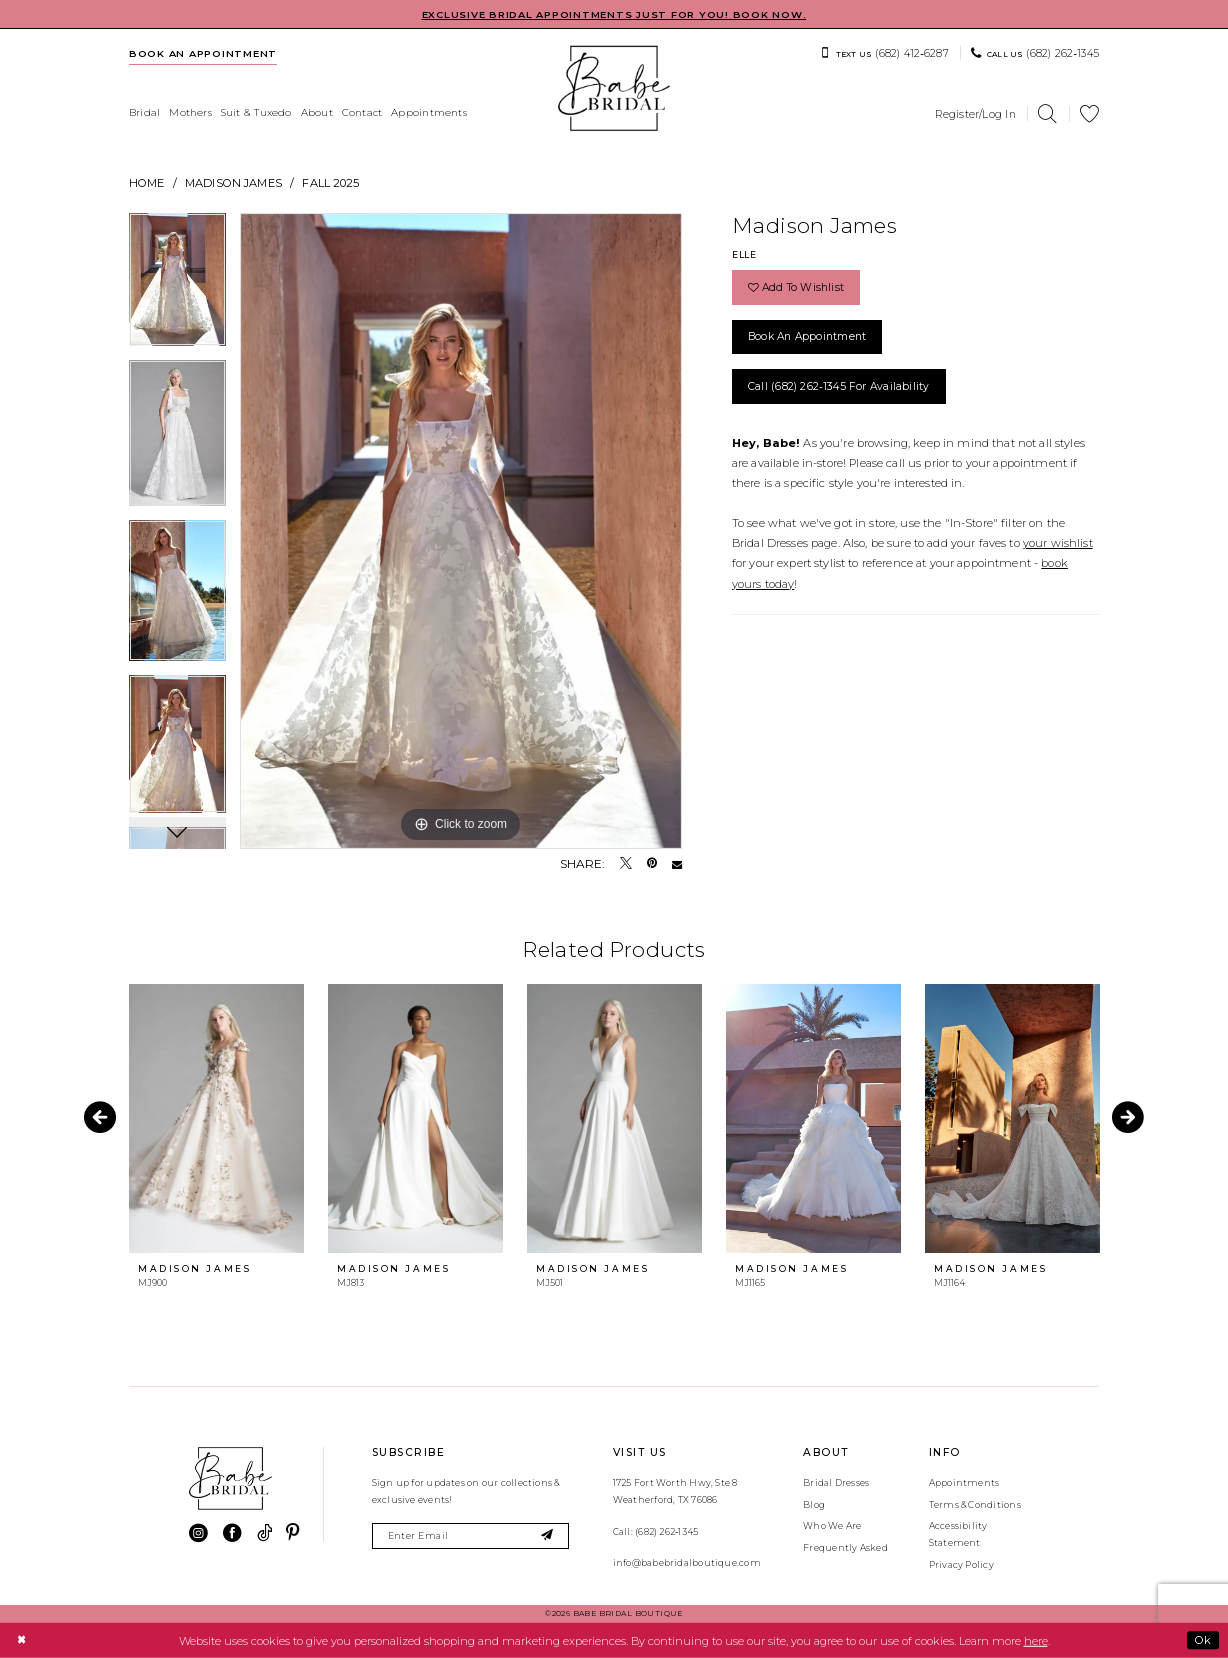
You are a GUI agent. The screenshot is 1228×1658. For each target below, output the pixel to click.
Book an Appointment (807, 336)
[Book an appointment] (203, 53)
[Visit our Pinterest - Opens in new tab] (292, 1533)
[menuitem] (203, 53)
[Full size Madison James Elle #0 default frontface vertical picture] (461, 531)
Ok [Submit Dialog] (1203, 1640)
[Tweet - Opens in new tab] (626, 864)
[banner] (614, 88)
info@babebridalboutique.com (687, 1562)
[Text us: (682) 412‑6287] (884, 53)
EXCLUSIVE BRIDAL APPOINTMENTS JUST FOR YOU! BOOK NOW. (614, 14)
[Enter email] (470, 1536)
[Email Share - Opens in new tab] (677, 864)
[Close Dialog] (21, 1640)
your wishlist (1058, 543)
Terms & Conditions (975, 1504)
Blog (814, 1504)
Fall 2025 (330, 183)
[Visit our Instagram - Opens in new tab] (198, 1533)
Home (147, 183)
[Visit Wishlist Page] (1090, 114)
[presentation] (216, 1118)
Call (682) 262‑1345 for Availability (839, 386)
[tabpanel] (177, 287)
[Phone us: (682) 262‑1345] (1035, 53)
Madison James (233, 183)
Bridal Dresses (836, 1482)
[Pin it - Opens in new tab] (652, 864)
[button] (975, 114)
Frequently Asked (845, 1547)
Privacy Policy (961, 1564)
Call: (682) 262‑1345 (655, 1531)
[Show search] (1048, 114)
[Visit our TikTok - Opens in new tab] (264, 1533)
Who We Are (832, 1525)
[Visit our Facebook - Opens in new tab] (232, 1533)
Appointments (964, 1482)
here (1036, 1640)
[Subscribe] (547, 1536)
